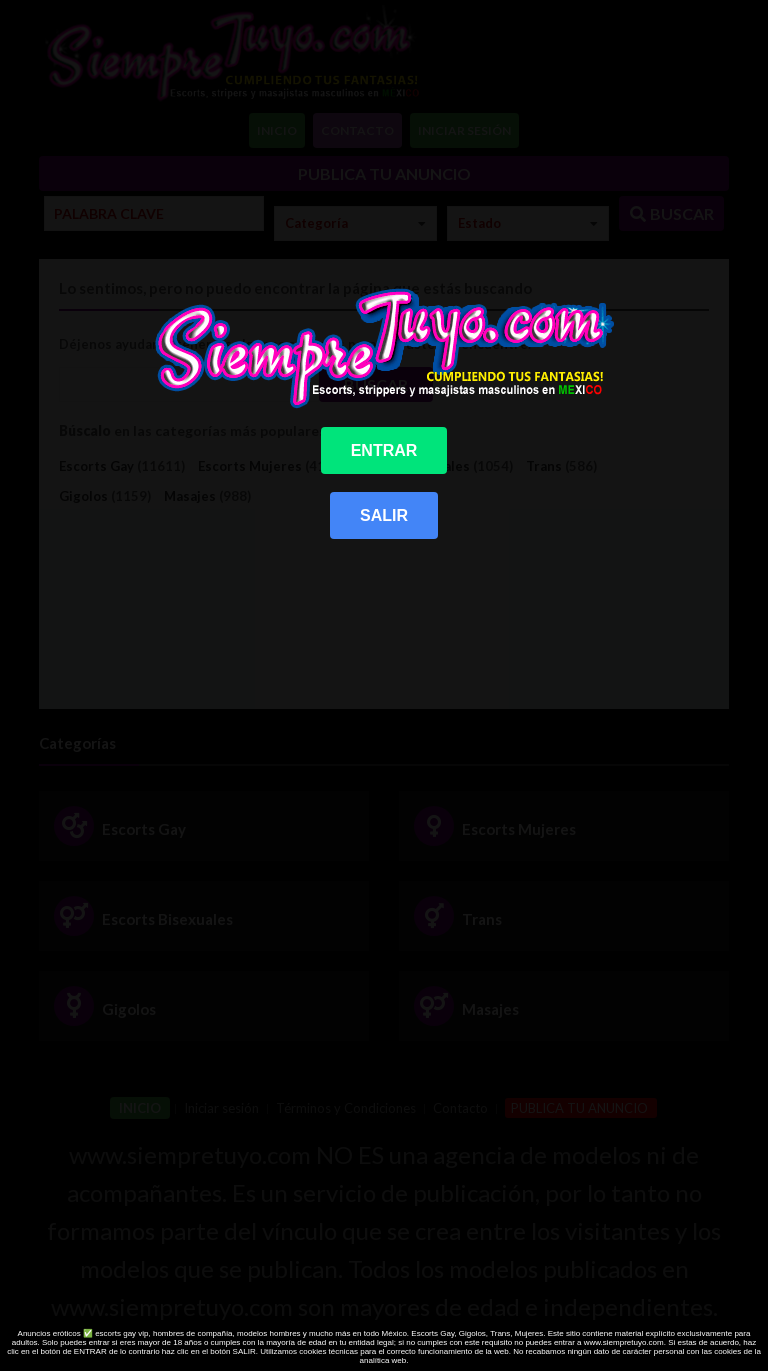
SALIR (384, 515)
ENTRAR (384, 450)
